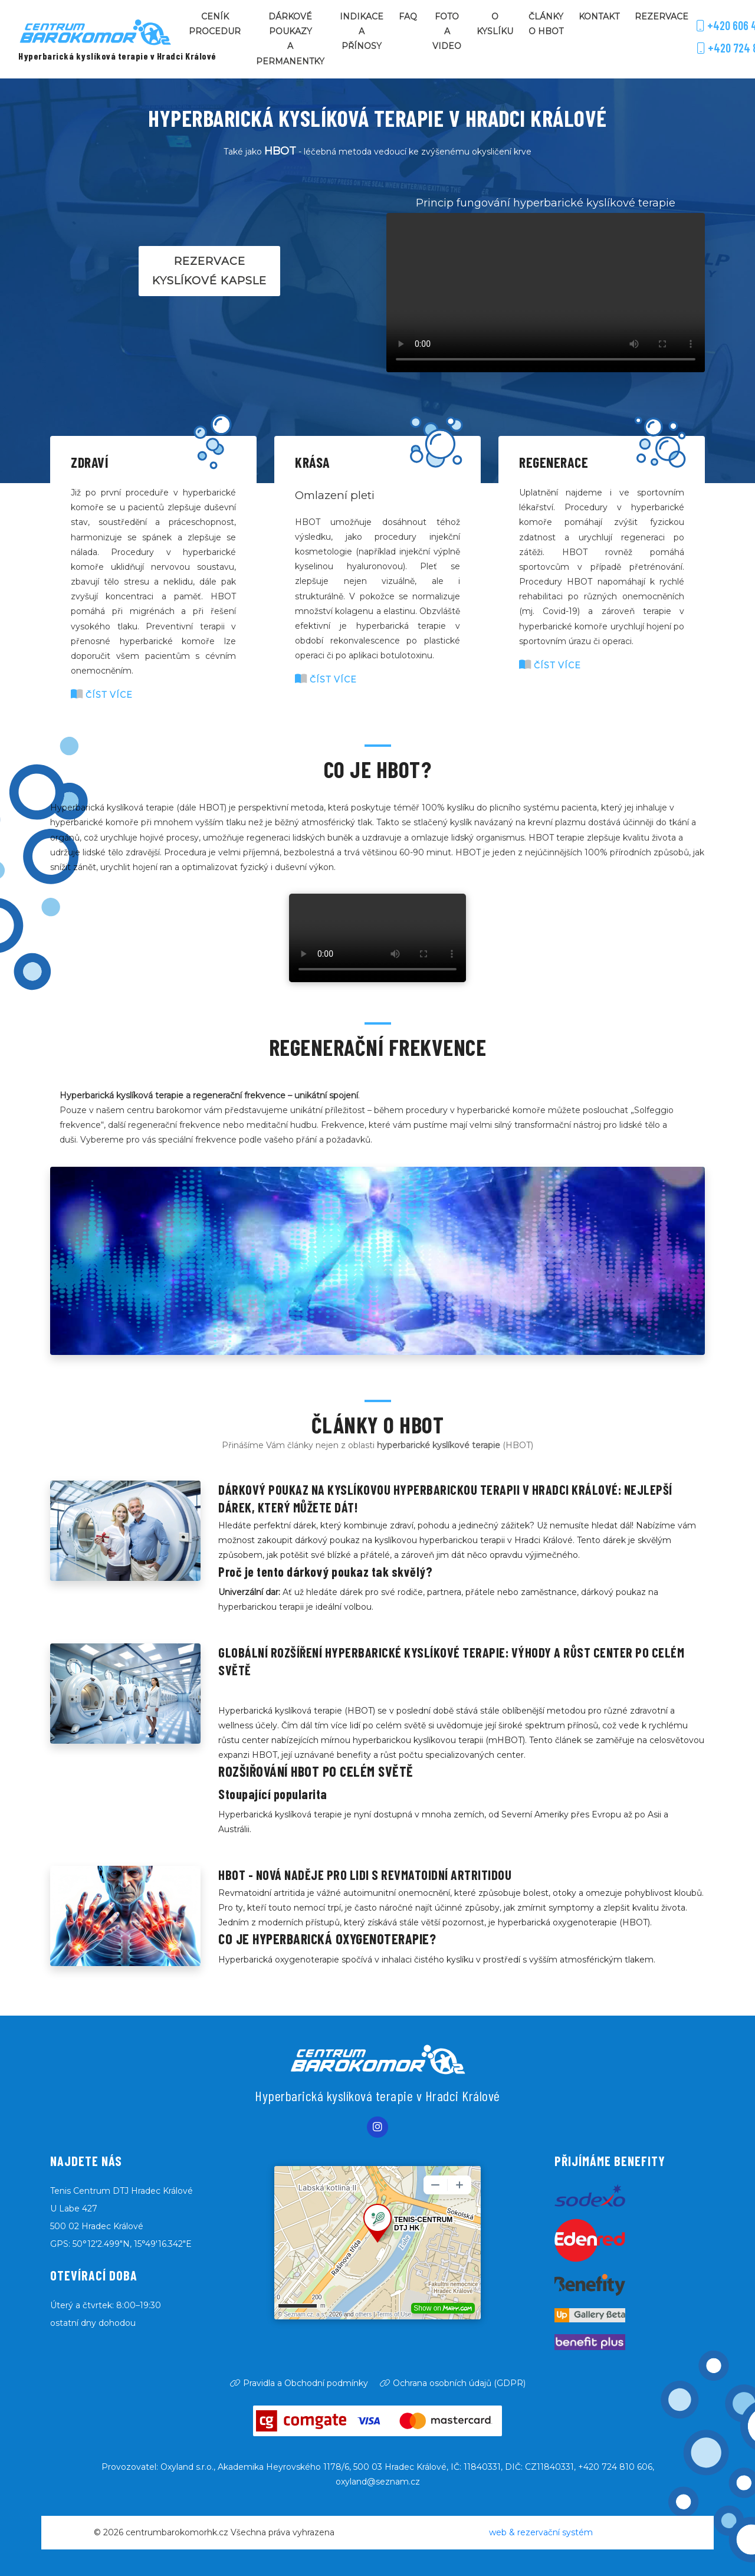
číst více (102, 694)
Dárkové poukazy (290, 40)
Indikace (361, 32)
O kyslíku (495, 24)
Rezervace (661, 16)
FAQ (408, 16)
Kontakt (599, 16)
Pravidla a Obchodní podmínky (299, 2383)
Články (545, 25)
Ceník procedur (215, 24)
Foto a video (446, 31)
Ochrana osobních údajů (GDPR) (453, 2383)
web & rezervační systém (541, 2532)
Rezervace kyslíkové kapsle (209, 271)
